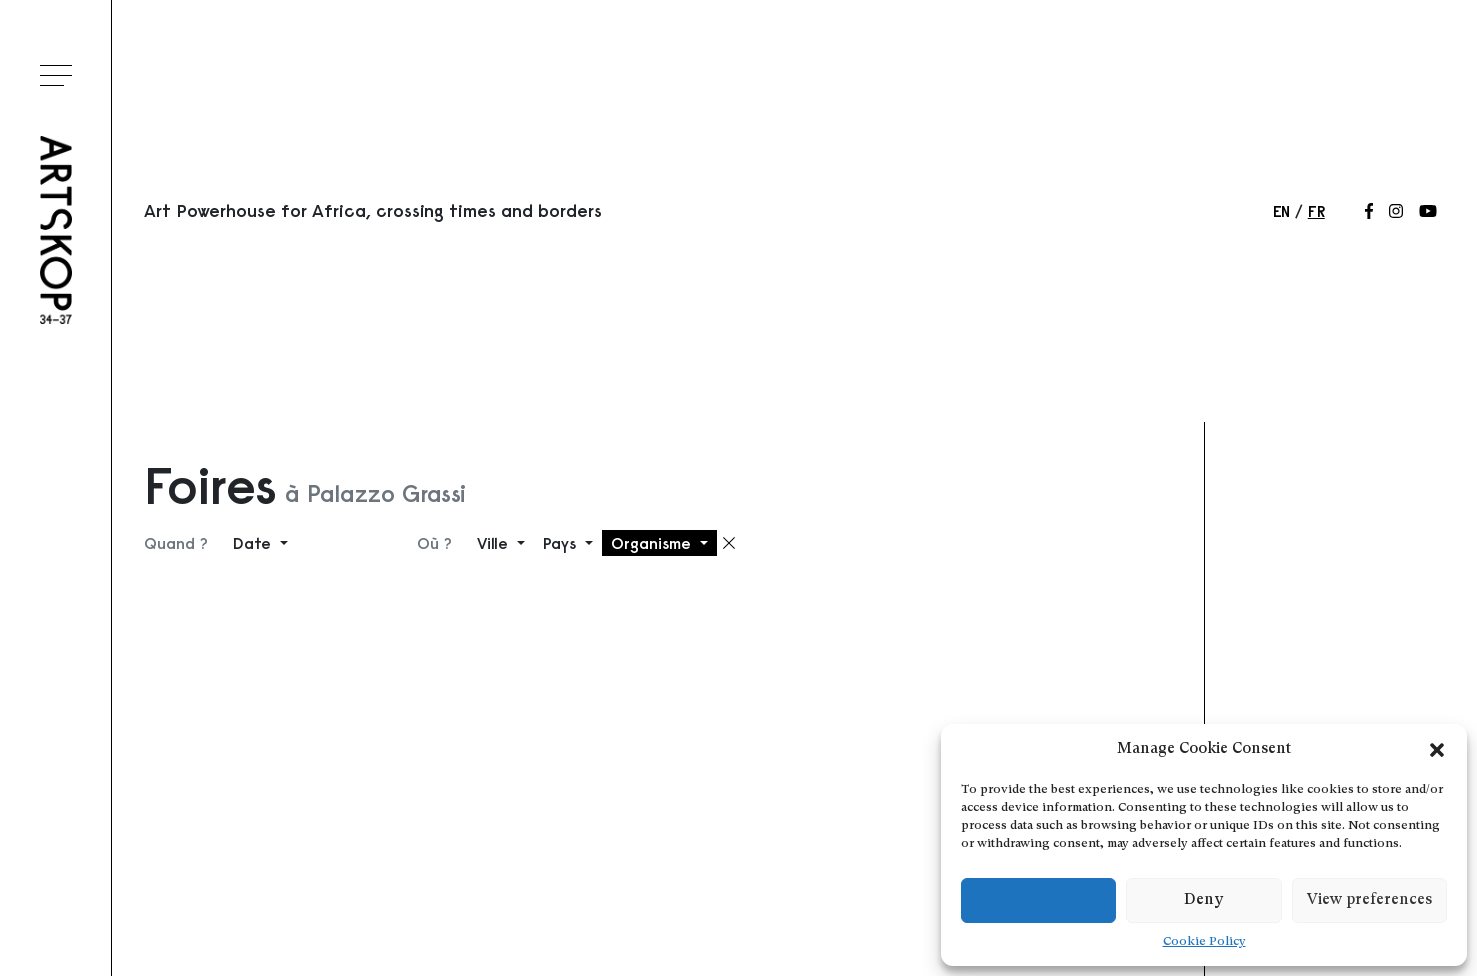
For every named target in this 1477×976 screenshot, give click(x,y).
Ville (495, 543)
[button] (1437, 750)
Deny (1203, 900)
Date (254, 543)
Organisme (653, 543)
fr (1316, 211)
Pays (562, 543)
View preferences (1369, 900)
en (1281, 211)
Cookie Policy (1204, 942)
